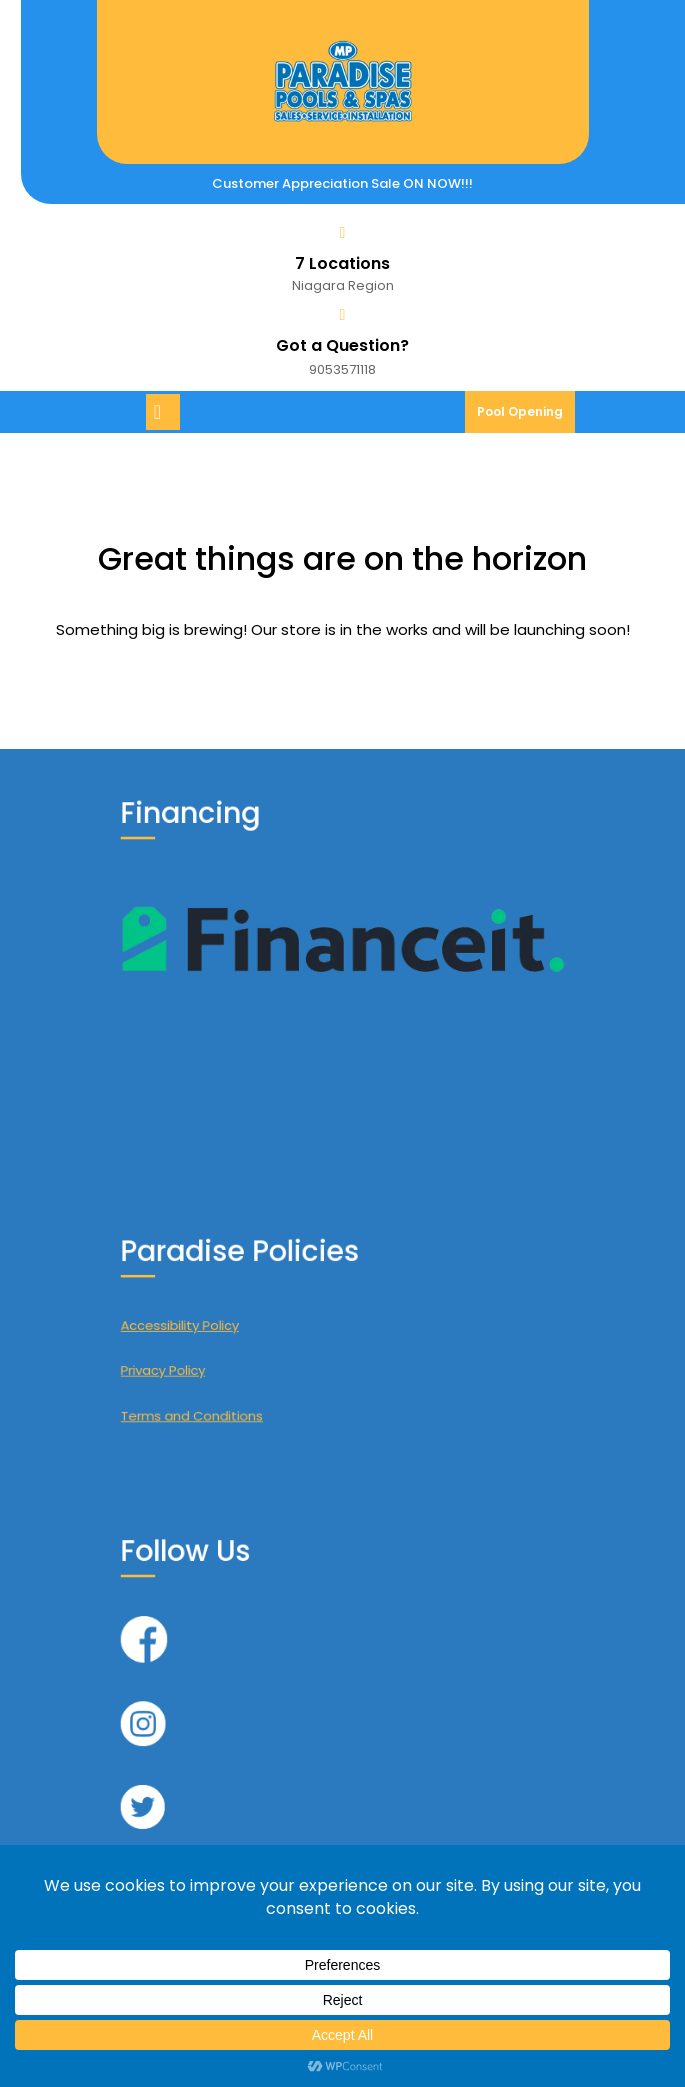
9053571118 (342, 369)
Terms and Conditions (235, 1390)
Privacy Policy (215, 1358)
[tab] (165, 412)
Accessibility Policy (227, 1326)
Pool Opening (526, 417)
